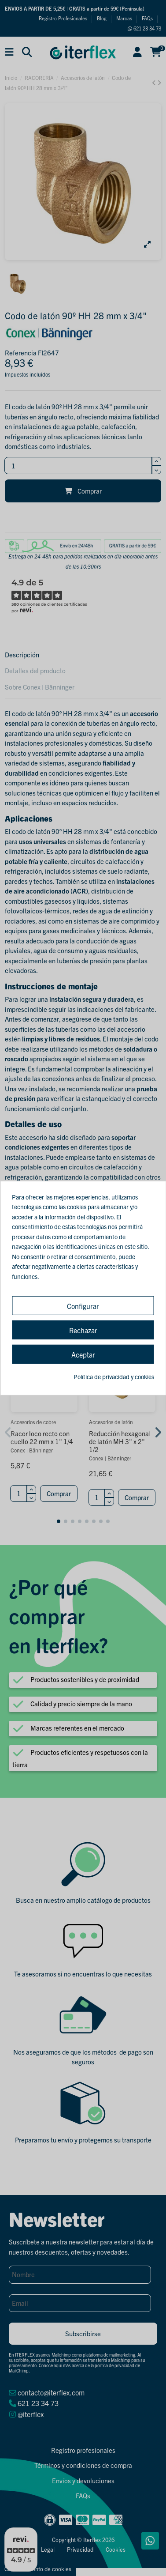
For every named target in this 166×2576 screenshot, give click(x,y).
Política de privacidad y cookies (114, 1376)
